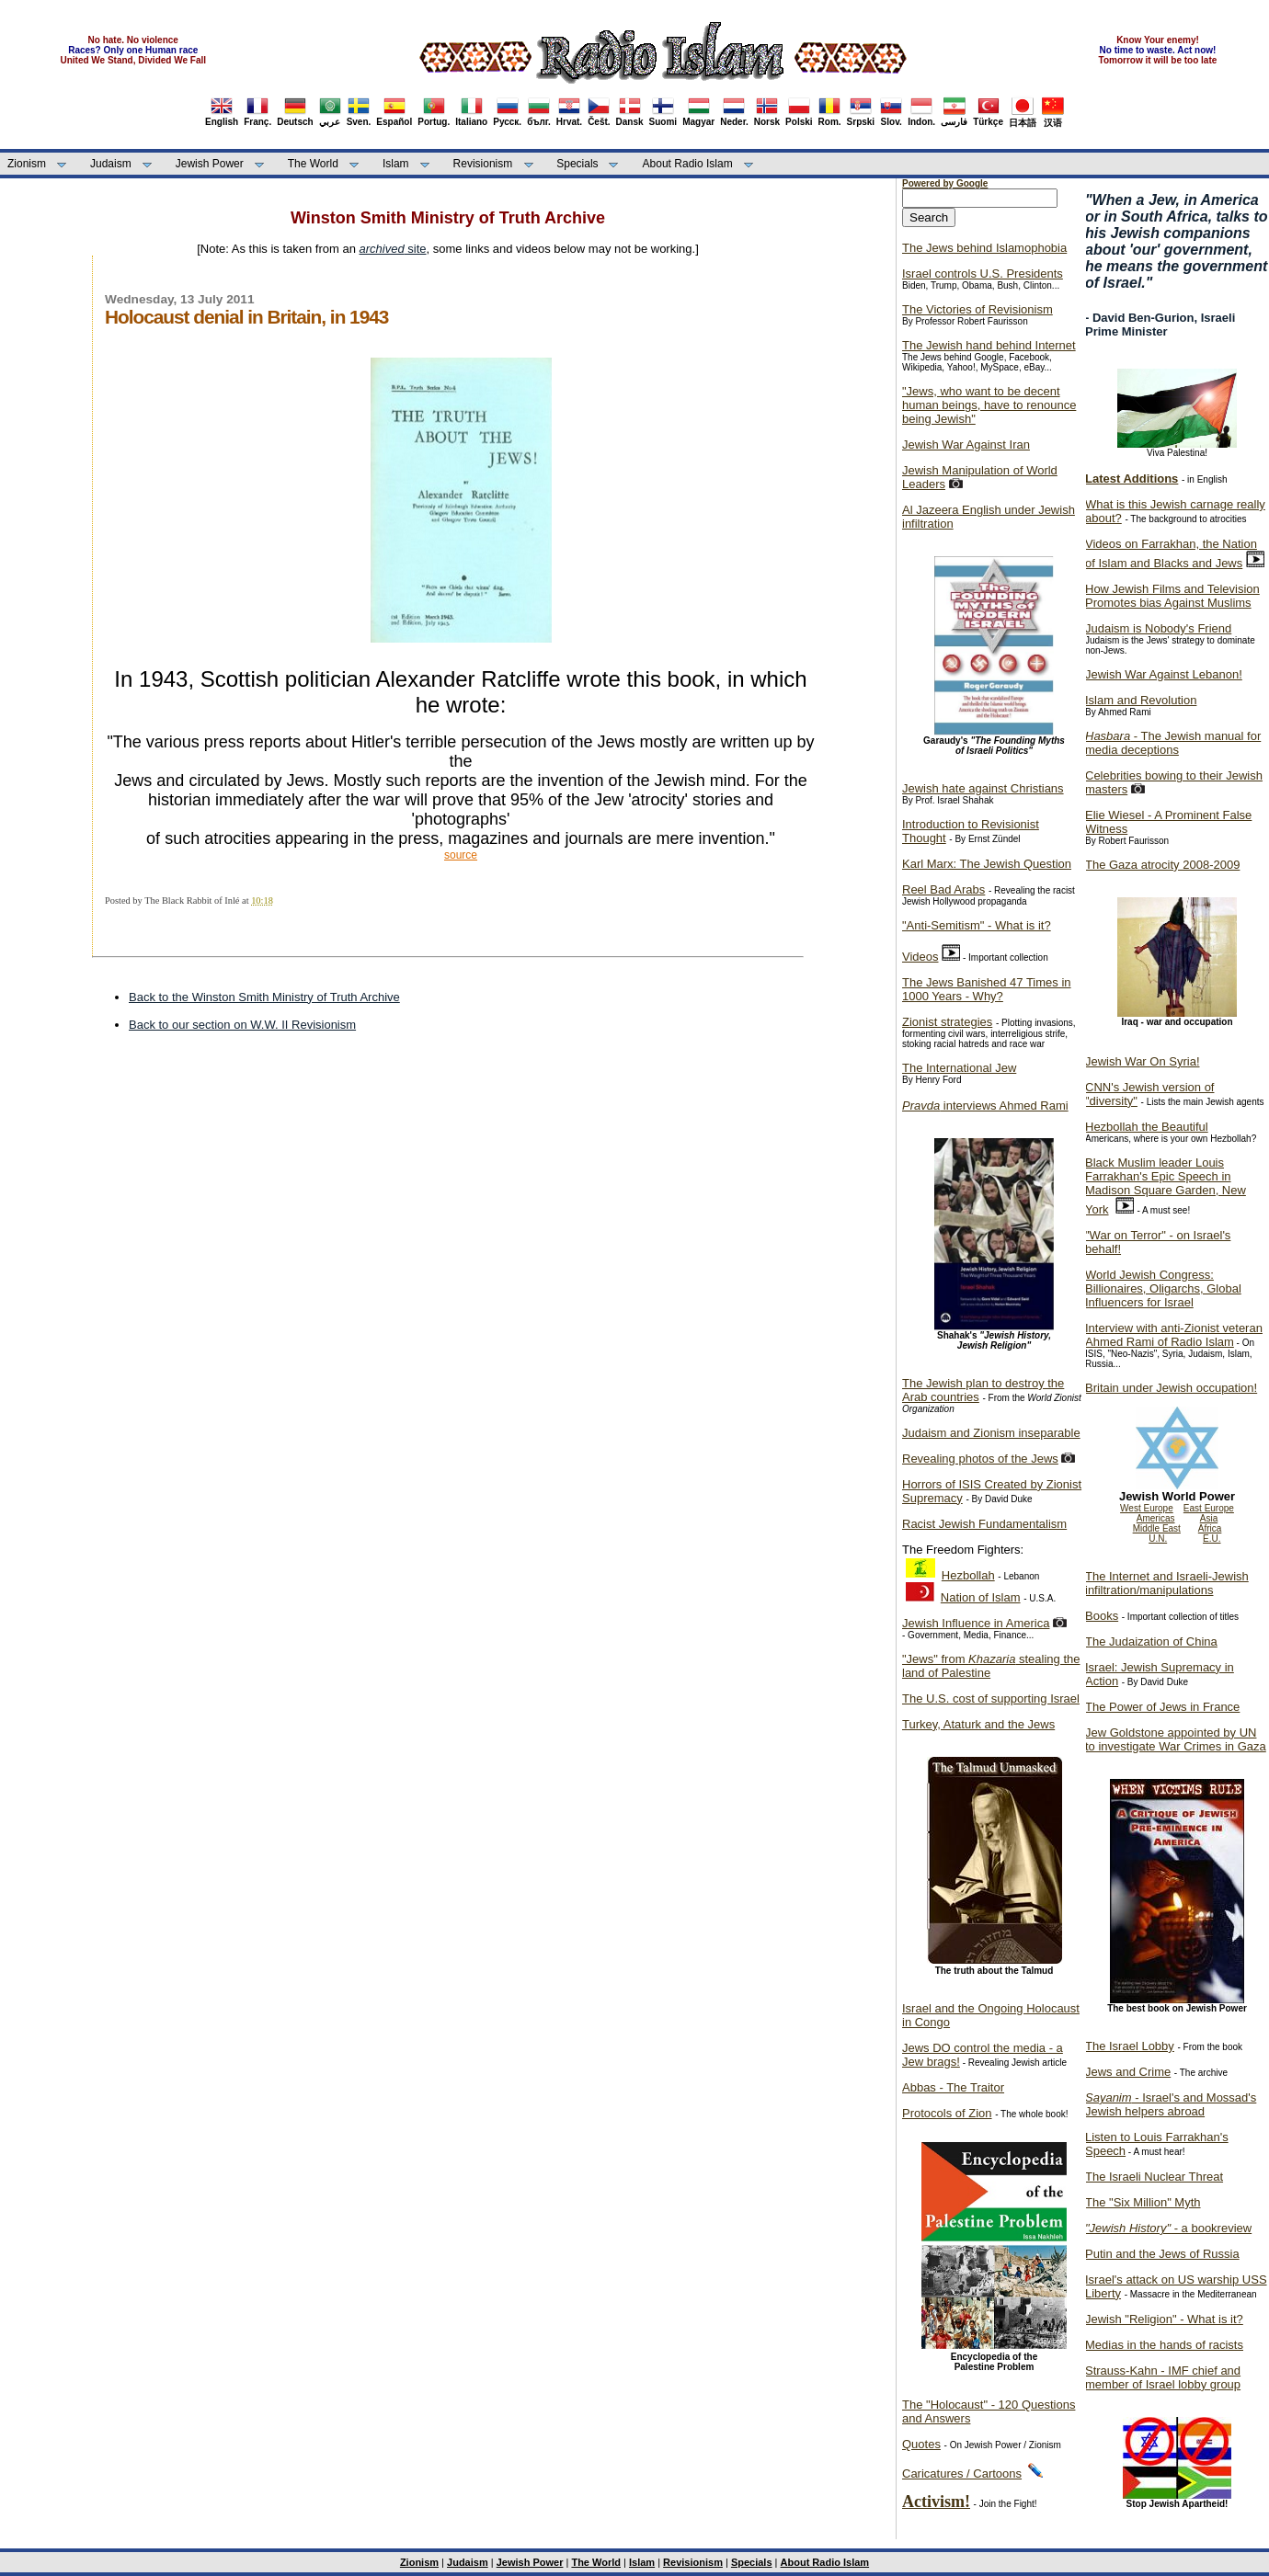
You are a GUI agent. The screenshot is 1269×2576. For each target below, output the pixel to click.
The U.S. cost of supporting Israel (991, 1698)
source (460, 855)
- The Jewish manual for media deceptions (1173, 743)
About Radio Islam (688, 163)
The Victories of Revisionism (977, 309)
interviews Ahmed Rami (985, 1105)
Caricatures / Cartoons (962, 2473)
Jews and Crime (1128, 2072)
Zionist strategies (947, 1022)
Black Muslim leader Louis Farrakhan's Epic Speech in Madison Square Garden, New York (1165, 1186)
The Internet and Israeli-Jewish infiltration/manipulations (1167, 1583)
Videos (920, 956)
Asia (1209, 1518)
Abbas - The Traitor (953, 2087)
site (393, 249)
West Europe (1146, 1508)
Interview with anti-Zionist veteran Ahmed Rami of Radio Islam (1174, 1335)
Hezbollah (968, 1575)
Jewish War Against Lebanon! (1163, 674)
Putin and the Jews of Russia (1162, 2254)
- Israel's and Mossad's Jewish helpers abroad (1170, 2104)
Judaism (110, 163)
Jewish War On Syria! (1142, 1061)
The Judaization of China (1151, 1641)
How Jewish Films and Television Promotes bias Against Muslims (1172, 596)
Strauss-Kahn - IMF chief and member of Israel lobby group (1162, 2377)
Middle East (1157, 1528)
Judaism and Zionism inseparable (991, 1433)
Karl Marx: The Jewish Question (986, 864)
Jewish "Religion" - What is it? (1164, 2319)
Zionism (26, 163)
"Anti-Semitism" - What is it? (976, 925)
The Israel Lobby (1129, 2046)
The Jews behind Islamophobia (984, 248)
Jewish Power (210, 163)
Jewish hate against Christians (983, 788)
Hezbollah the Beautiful (1146, 1127)
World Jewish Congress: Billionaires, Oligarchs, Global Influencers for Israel (1163, 1288)
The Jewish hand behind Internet (989, 345)
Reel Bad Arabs (943, 889)
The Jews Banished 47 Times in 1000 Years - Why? (986, 989)
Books (1101, 1616)
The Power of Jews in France (1162, 1707)
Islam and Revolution (1140, 700)
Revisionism (483, 163)
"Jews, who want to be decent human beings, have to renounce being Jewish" (989, 405)
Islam (396, 163)
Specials (577, 163)
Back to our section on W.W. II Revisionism (242, 1025)
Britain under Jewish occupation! (1171, 1388)
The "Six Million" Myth (1143, 2202)
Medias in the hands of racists (1164, 2345)
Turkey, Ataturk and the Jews (978, 1724)
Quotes (921, 2444)
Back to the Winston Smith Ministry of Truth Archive (264, 997)
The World (313, 163)
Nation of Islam (981, 1597)
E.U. (1211, 1538)
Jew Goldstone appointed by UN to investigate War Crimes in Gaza (1175, 1739)
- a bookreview (1168, 2228)
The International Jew (959, 1068)
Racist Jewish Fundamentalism (984, 1524)
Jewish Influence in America (975, 1623)
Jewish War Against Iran (966, 444)
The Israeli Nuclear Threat (1154, 2176)
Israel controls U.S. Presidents (982, 273)
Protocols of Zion (947, 2113)
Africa (1210, 1528)
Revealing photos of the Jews (980, 1458)
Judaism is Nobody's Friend (1158, 628)
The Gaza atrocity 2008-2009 (1162, 865)
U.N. (1158, 1538)
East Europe (1208, 1508)
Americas (1156, 1518)
